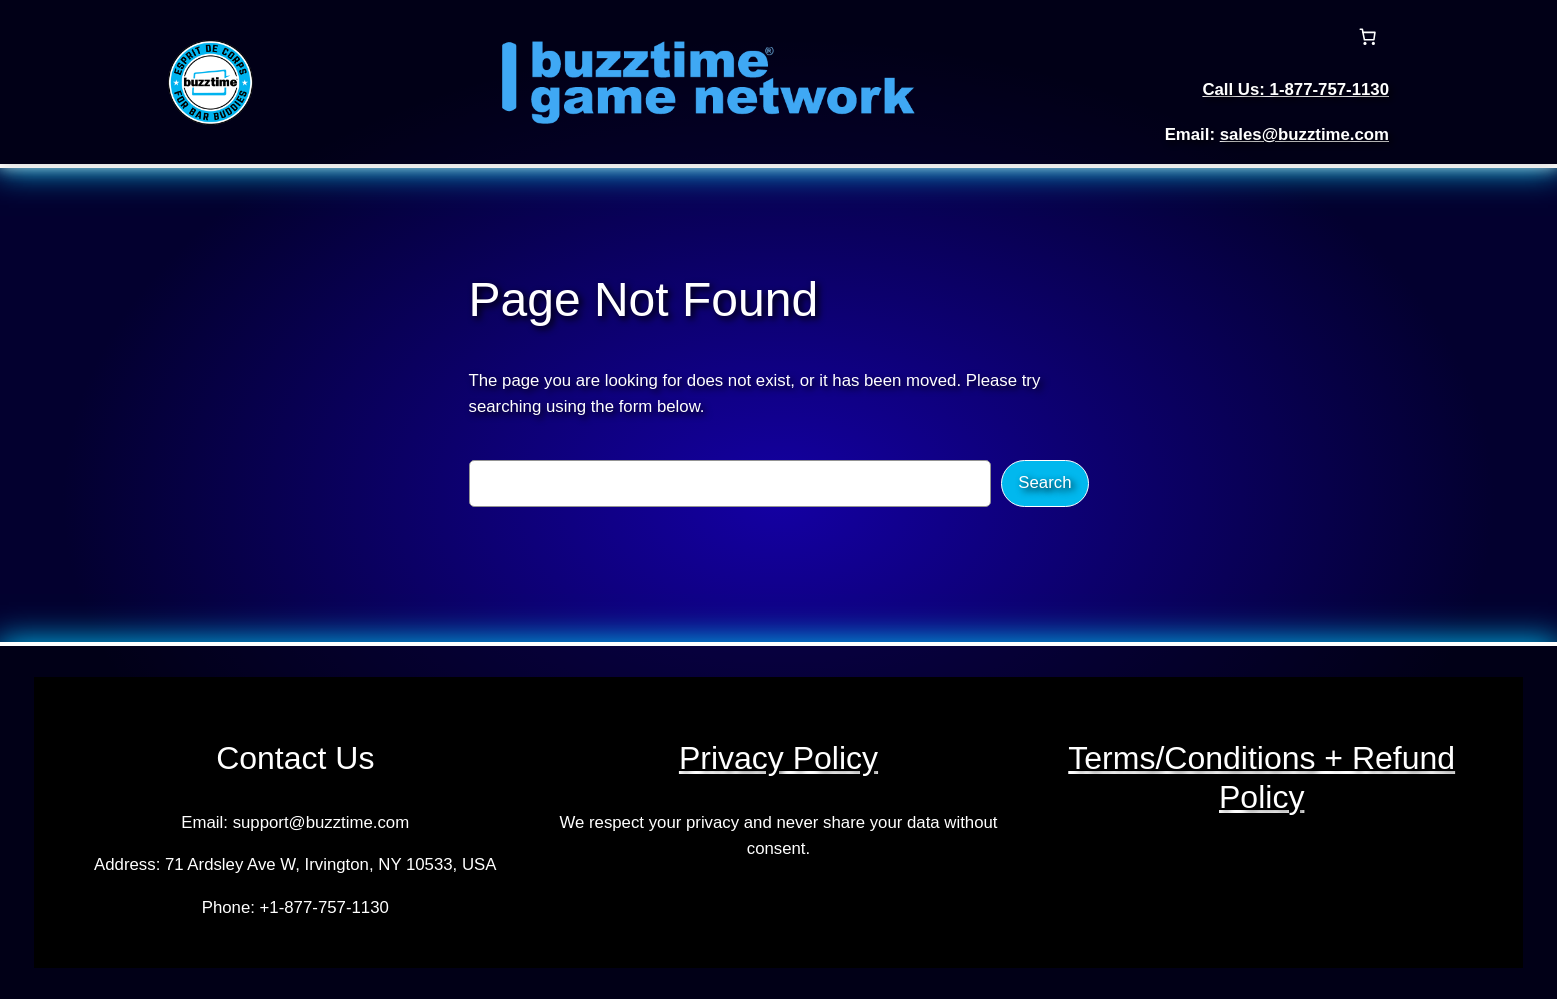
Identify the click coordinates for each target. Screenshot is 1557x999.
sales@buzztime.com (1304, 134)
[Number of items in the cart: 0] (1368, 37)
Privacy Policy (778, 758)
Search (1044, 482)
